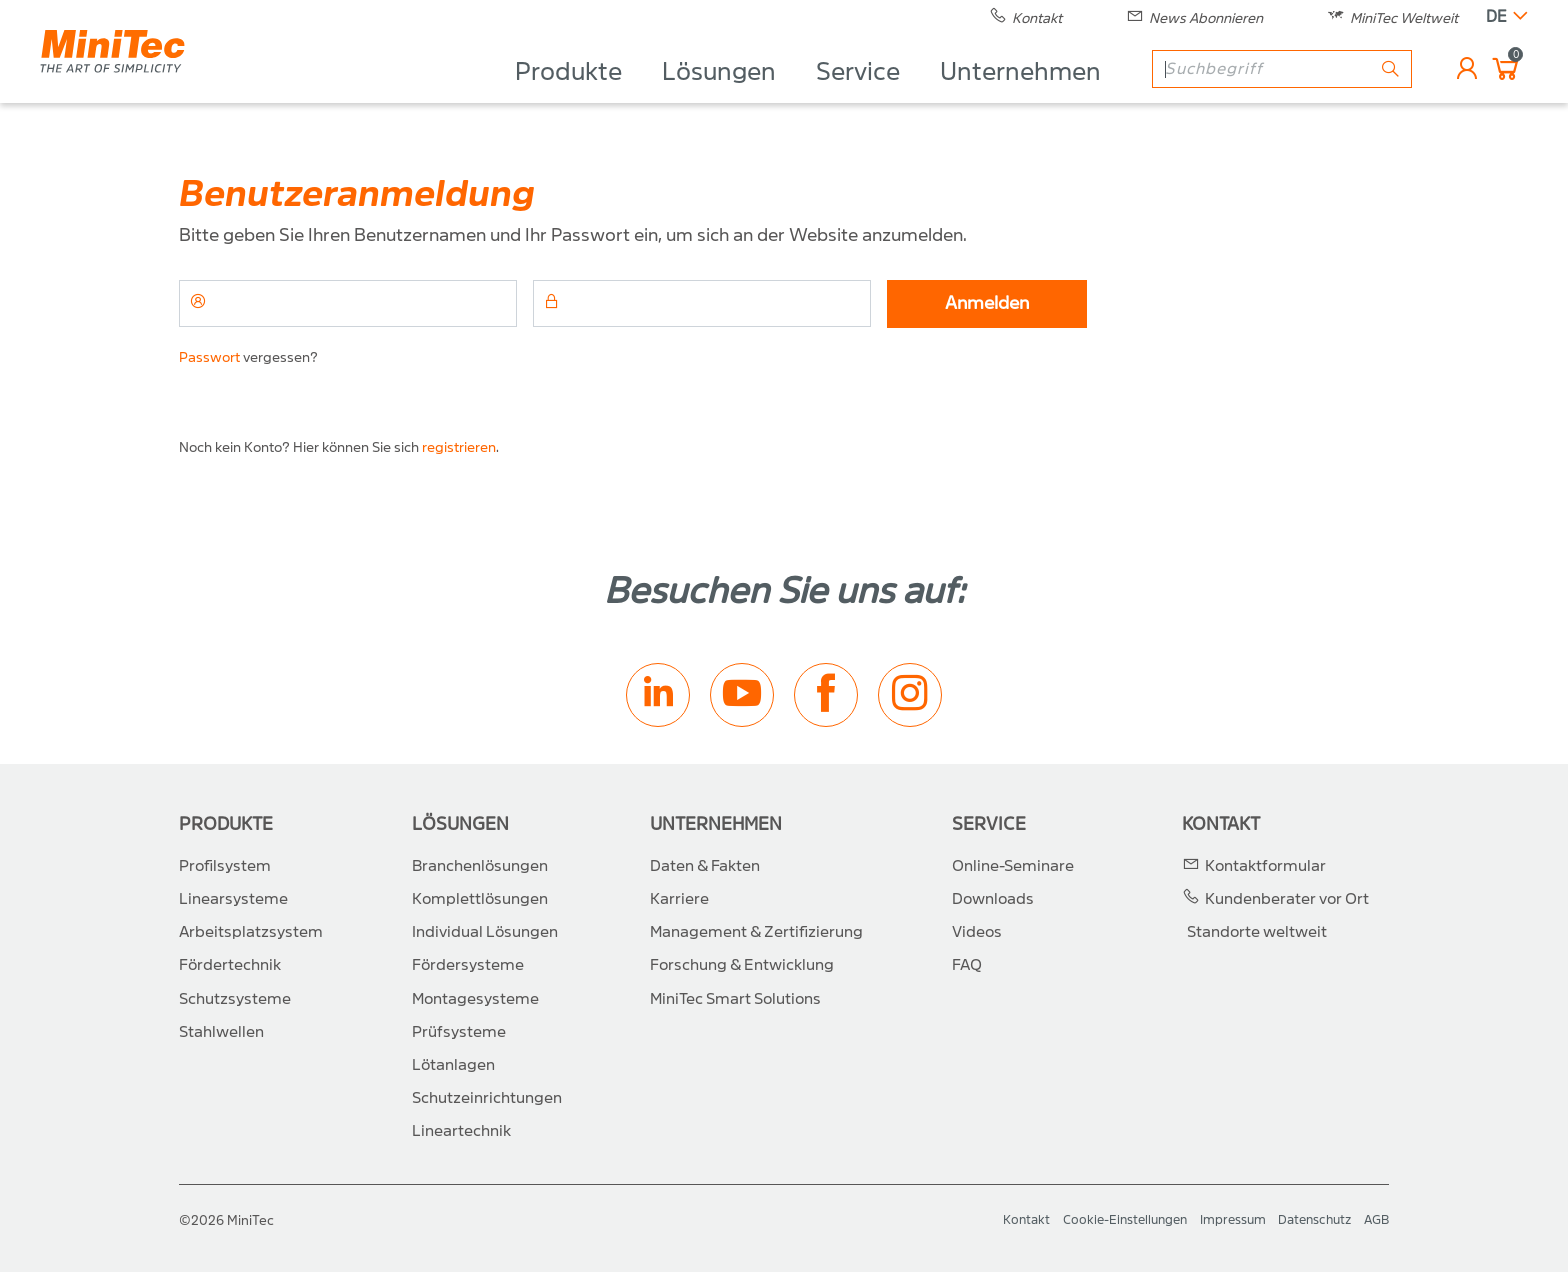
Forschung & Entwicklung (742, 965)
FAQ (967, 965)
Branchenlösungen (480, 866)
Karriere (679, 899)
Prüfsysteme (459, 1032)
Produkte (568, 96)
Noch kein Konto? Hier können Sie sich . (339, 447)
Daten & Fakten (705, 866)
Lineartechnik (461, 1131)
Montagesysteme (475, 999)
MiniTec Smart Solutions (735, 999)
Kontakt (1221, 824)
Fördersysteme (468, 965)
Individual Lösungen (485, 932)
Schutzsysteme (235, 999)
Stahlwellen (221, 1032)
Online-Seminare (1013, 866)
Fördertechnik (230, 965)
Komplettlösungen (480, 899)
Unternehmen (1020, 96)
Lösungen (719, 96)
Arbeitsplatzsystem (251, 932)
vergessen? (248, 357)
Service (858, 96)
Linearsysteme (233, 899)
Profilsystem (225, 866)
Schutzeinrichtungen (487, 1098)
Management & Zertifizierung (756, 932)
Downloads (993, 899)
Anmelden (987, 303)
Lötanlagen (453, 1065)
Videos (977, 932)
